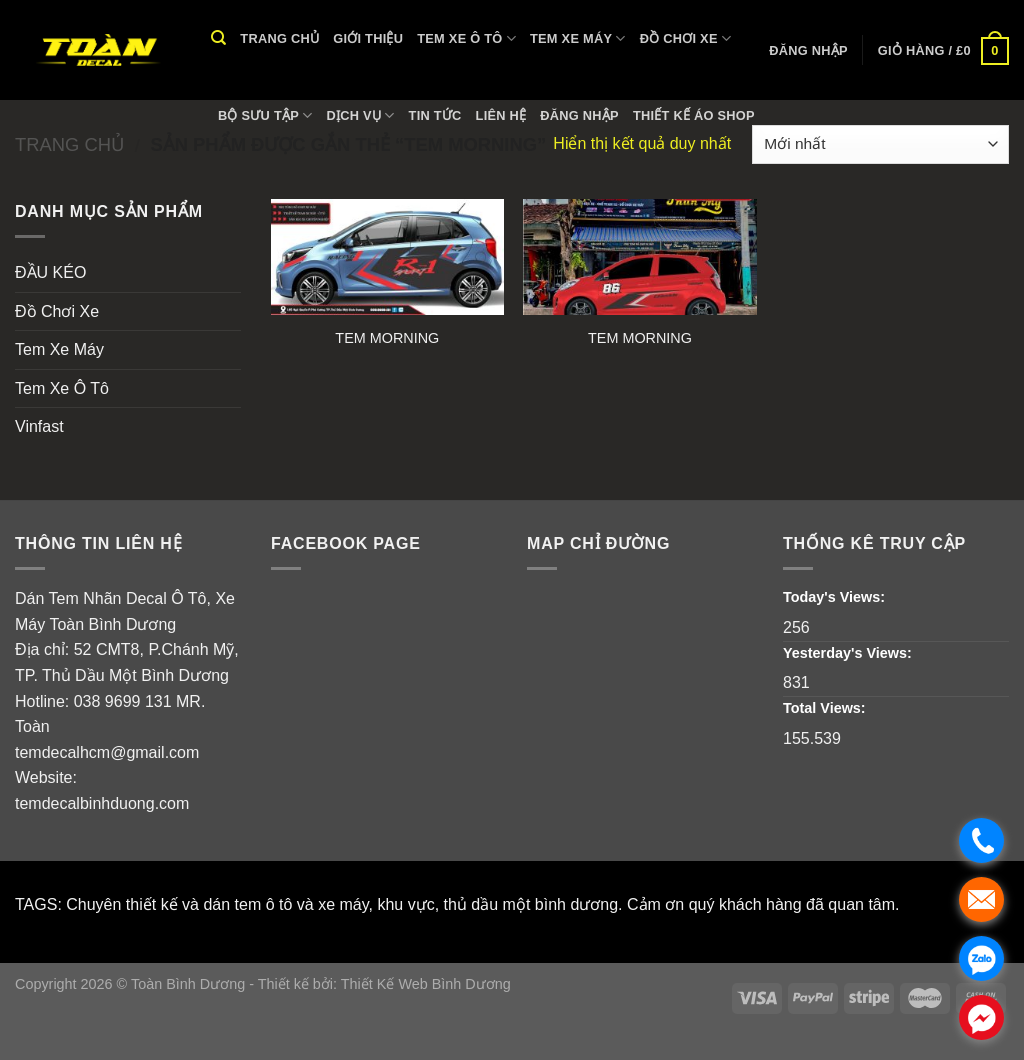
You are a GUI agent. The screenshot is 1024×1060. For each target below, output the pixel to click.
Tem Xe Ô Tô (466, 38)
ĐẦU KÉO (50, 272)
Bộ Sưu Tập (265, 115)
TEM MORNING (387, 338)
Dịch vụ (361, 115)
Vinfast (39, 426)
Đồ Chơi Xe (685, 38)
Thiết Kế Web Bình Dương (426, 984)
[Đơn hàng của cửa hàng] (880, 144)
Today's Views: (836, 597)
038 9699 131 (123, 701)
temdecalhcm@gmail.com (107, 752)
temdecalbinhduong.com (102, 803)
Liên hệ (501, 115)
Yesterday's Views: (849, 653)
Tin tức (435, 115)
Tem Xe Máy (578, 38)
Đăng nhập (579, 115)
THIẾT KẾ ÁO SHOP (694, 115)
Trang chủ (279, 38)
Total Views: (826, 708)
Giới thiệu (368, 38)
